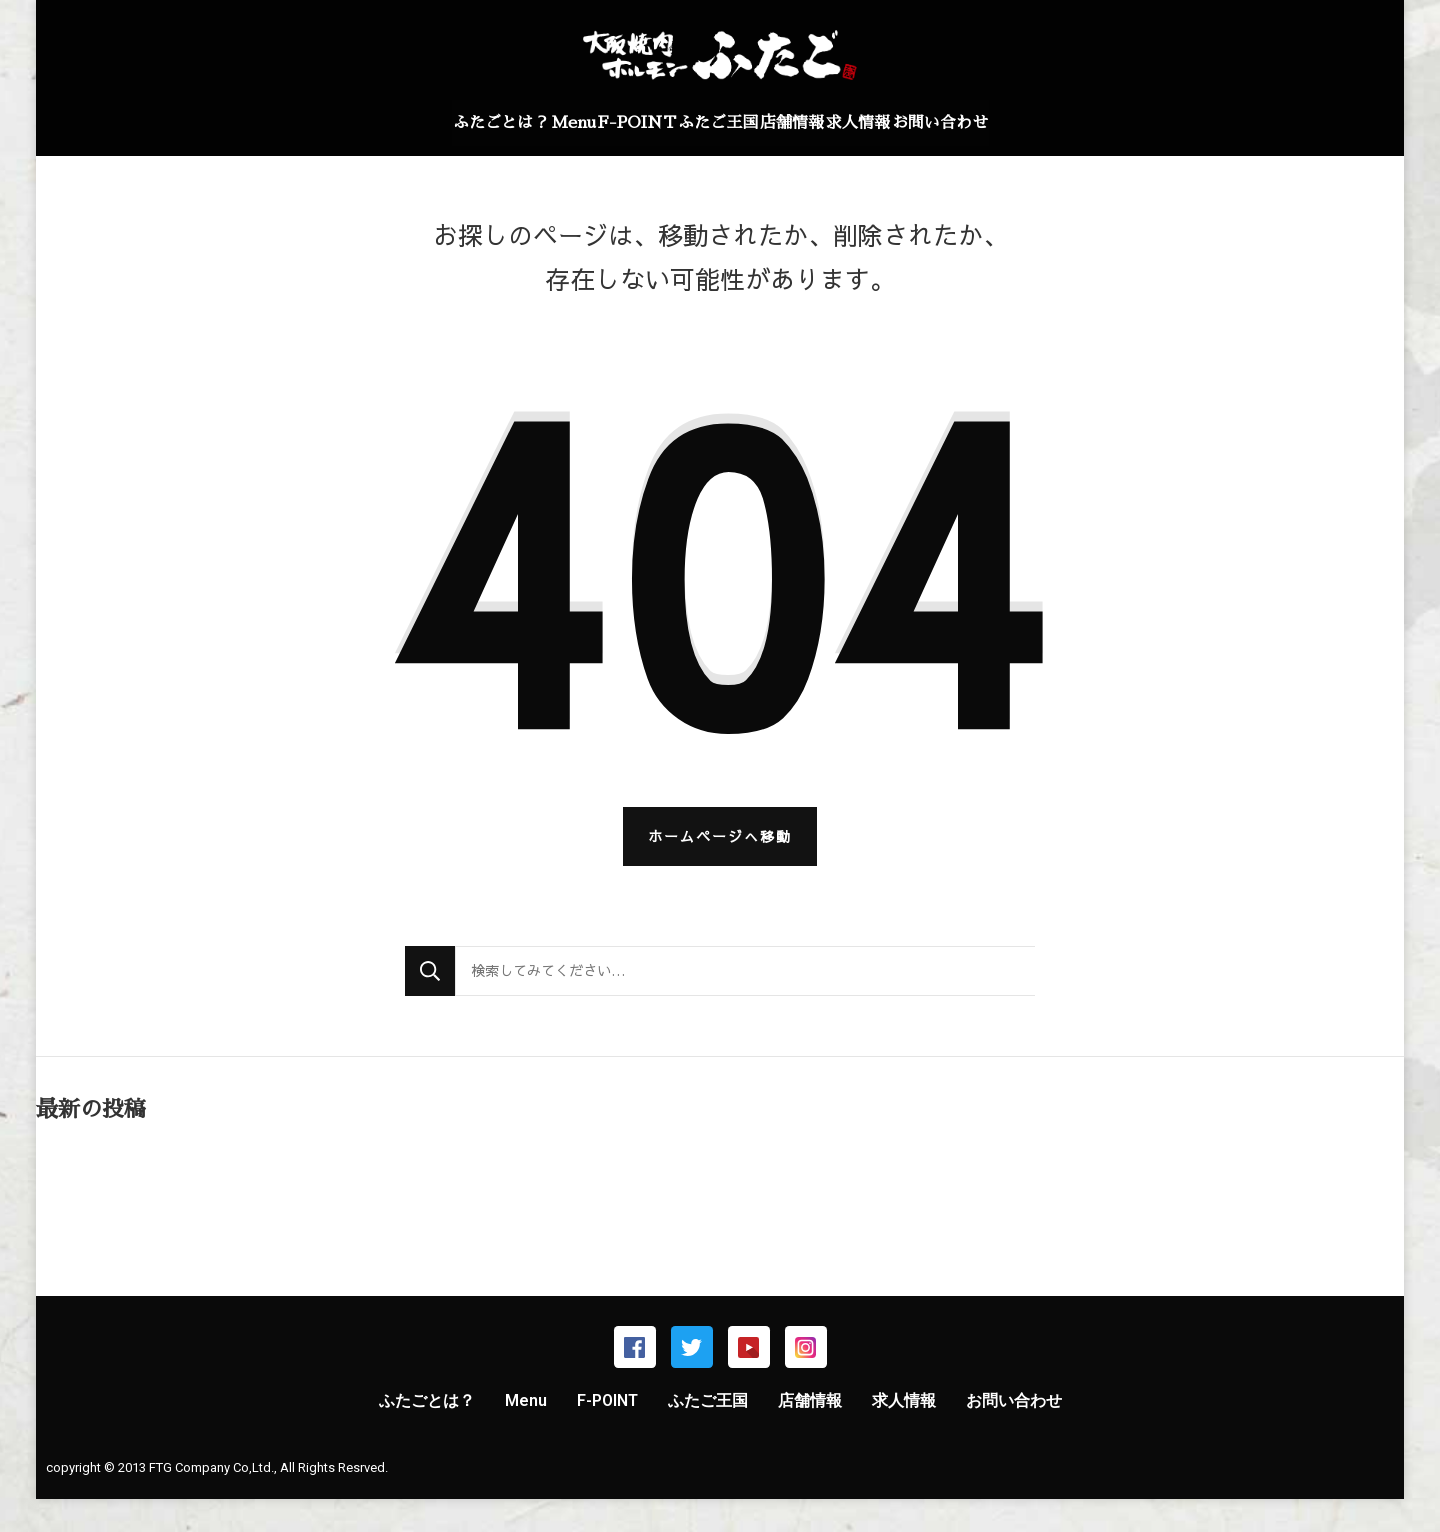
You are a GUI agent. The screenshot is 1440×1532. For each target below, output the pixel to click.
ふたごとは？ (417, 123)
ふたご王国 (718, 123)
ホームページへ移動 (720, 869)
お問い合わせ (1024, 123)
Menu (517, 123)
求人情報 (914, 123)
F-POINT (609, 123)
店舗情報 (820, 123)
